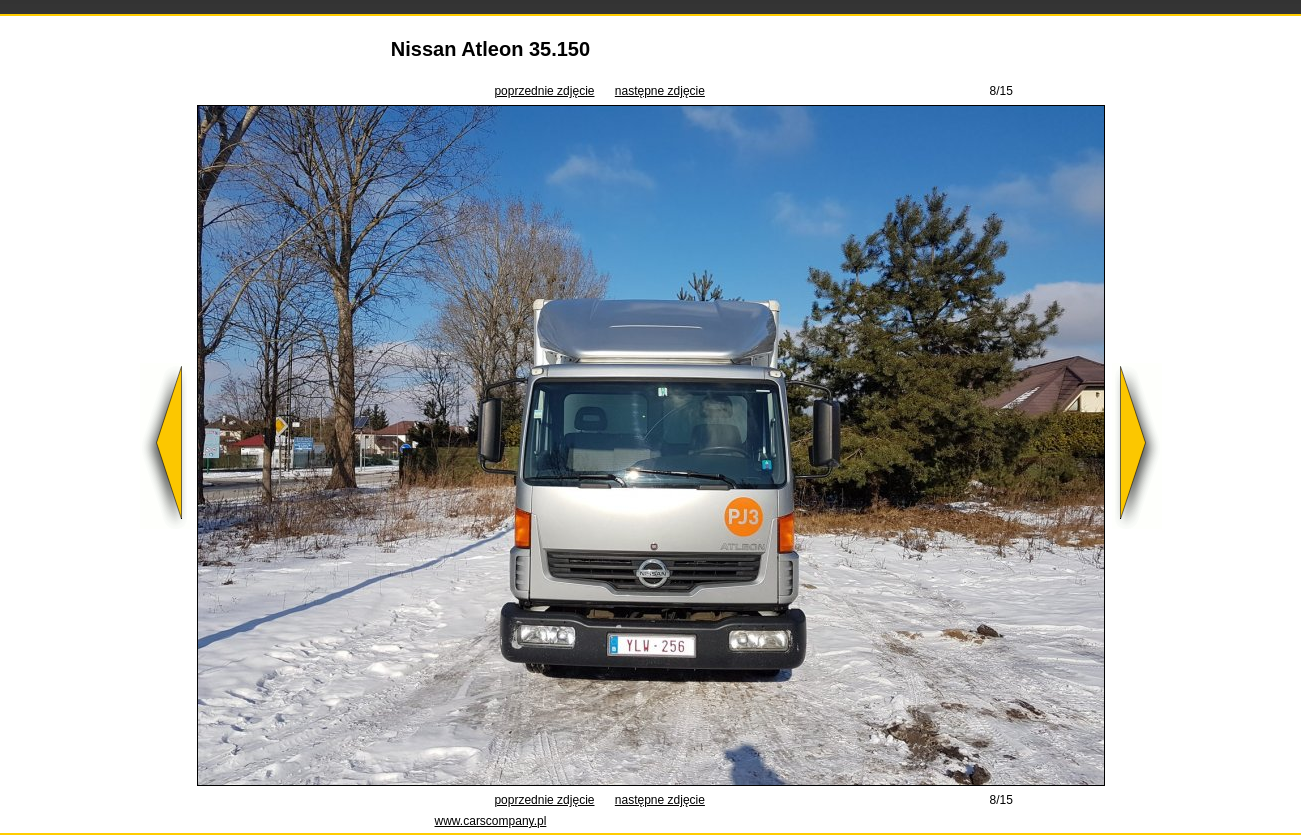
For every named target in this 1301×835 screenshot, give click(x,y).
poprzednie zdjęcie (544, 91)
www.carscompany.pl (491, 821)
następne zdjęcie (660, 91)
